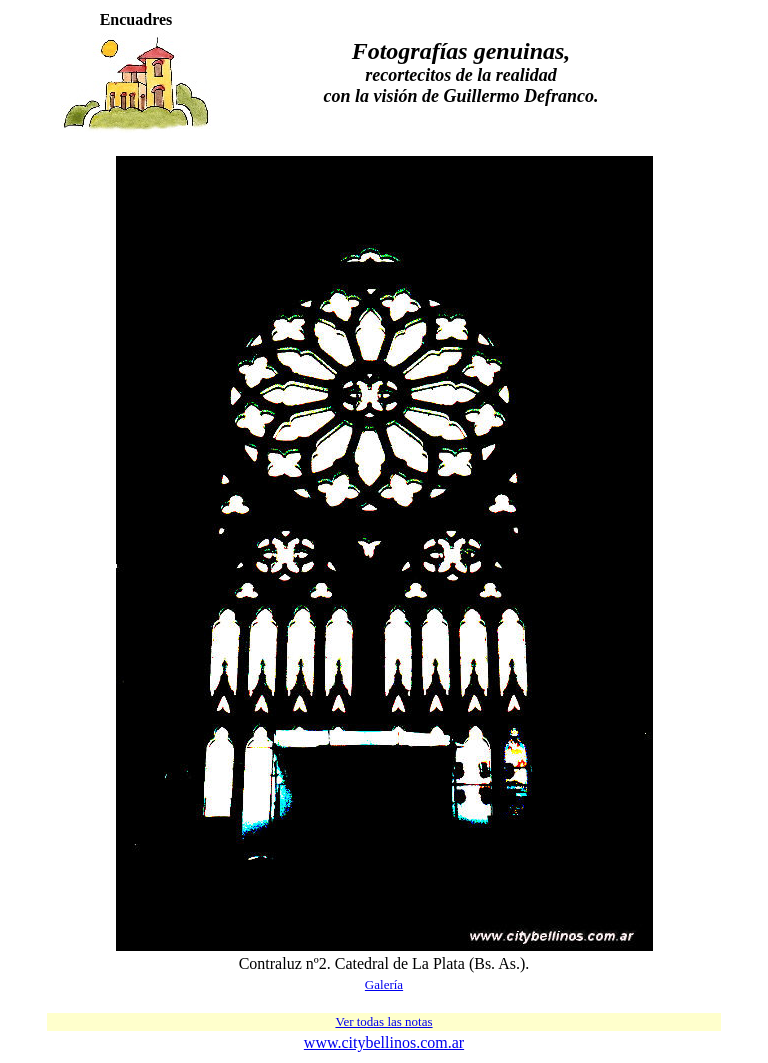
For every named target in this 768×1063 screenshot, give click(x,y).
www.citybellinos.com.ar (384, 1042)
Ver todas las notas (383, 1021)
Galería (384, 984)
